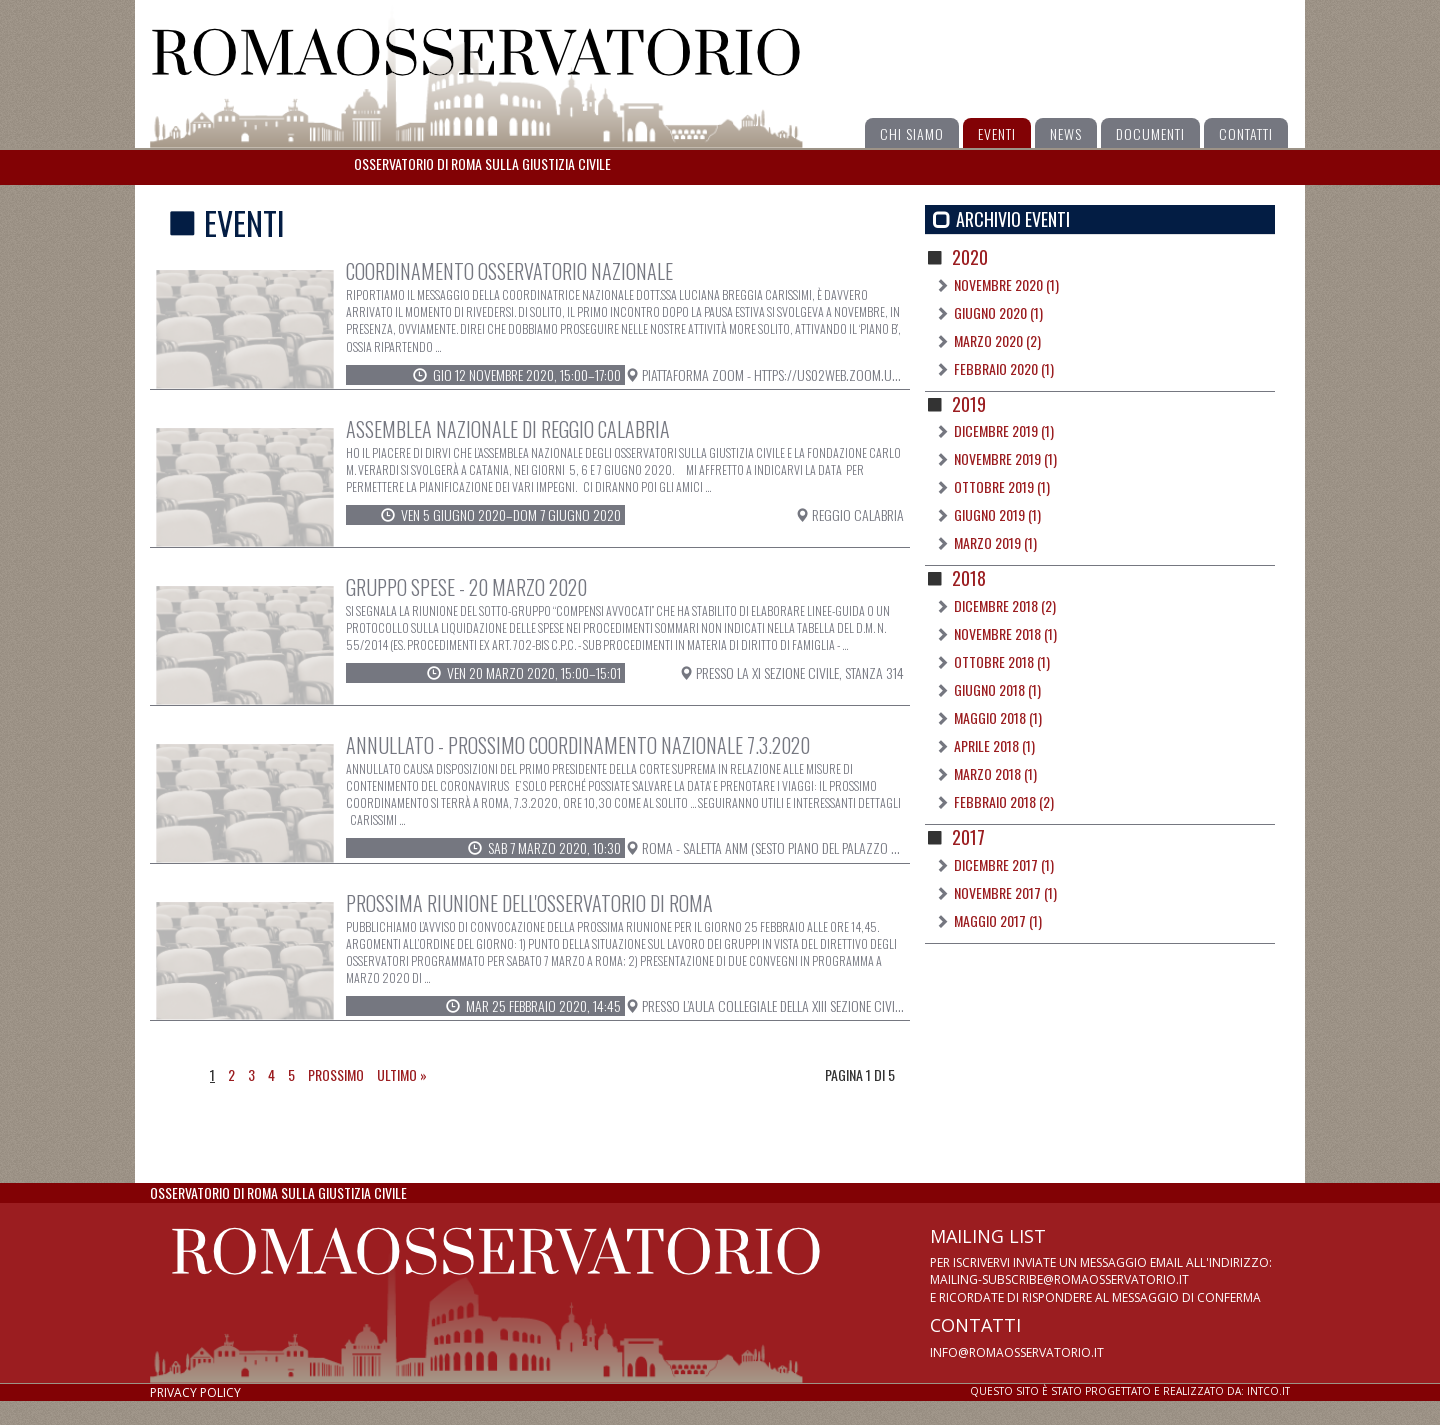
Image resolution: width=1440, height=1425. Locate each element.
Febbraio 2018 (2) (1004, 801)
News (1066, 133)
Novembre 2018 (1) (1005, 633)
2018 (969, 578)
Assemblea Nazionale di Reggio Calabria (508, 429)
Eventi (997, 133)
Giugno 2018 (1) (997, 689)
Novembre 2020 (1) (1006, 284)
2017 (968, 837)
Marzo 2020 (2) (997, 340)
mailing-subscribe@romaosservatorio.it (1059, 1279)
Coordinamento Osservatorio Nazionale (509, 271)
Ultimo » (402, 1074)
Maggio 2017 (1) (998, 920)
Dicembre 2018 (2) (1005, 605)
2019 (969, 404)
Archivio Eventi (1013, 219)
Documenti (1150, 133)
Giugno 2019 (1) (997, 514)
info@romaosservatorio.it (1017, 1352)
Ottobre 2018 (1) (1002, 661)
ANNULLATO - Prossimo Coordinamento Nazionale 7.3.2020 (578, 745)
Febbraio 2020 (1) (1004, 368)
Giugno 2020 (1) (998, 312)
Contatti (1246, 133)
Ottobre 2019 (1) (1002, 486)
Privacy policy (195, 1392)
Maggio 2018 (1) (998, 717)
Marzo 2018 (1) (995, 773)
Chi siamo (912, 133)
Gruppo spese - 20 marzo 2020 (466, 587)
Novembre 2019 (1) (1005, 458)
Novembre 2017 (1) (1005, 892)
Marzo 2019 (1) (995, 542)
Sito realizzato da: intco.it (1130, 1391)
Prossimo (336, 1074)
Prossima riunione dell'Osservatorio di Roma (529, 903)
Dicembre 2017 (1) (1004, 864)
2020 (970, 257)
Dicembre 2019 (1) (1004, 430)
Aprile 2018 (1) (994, 745)
